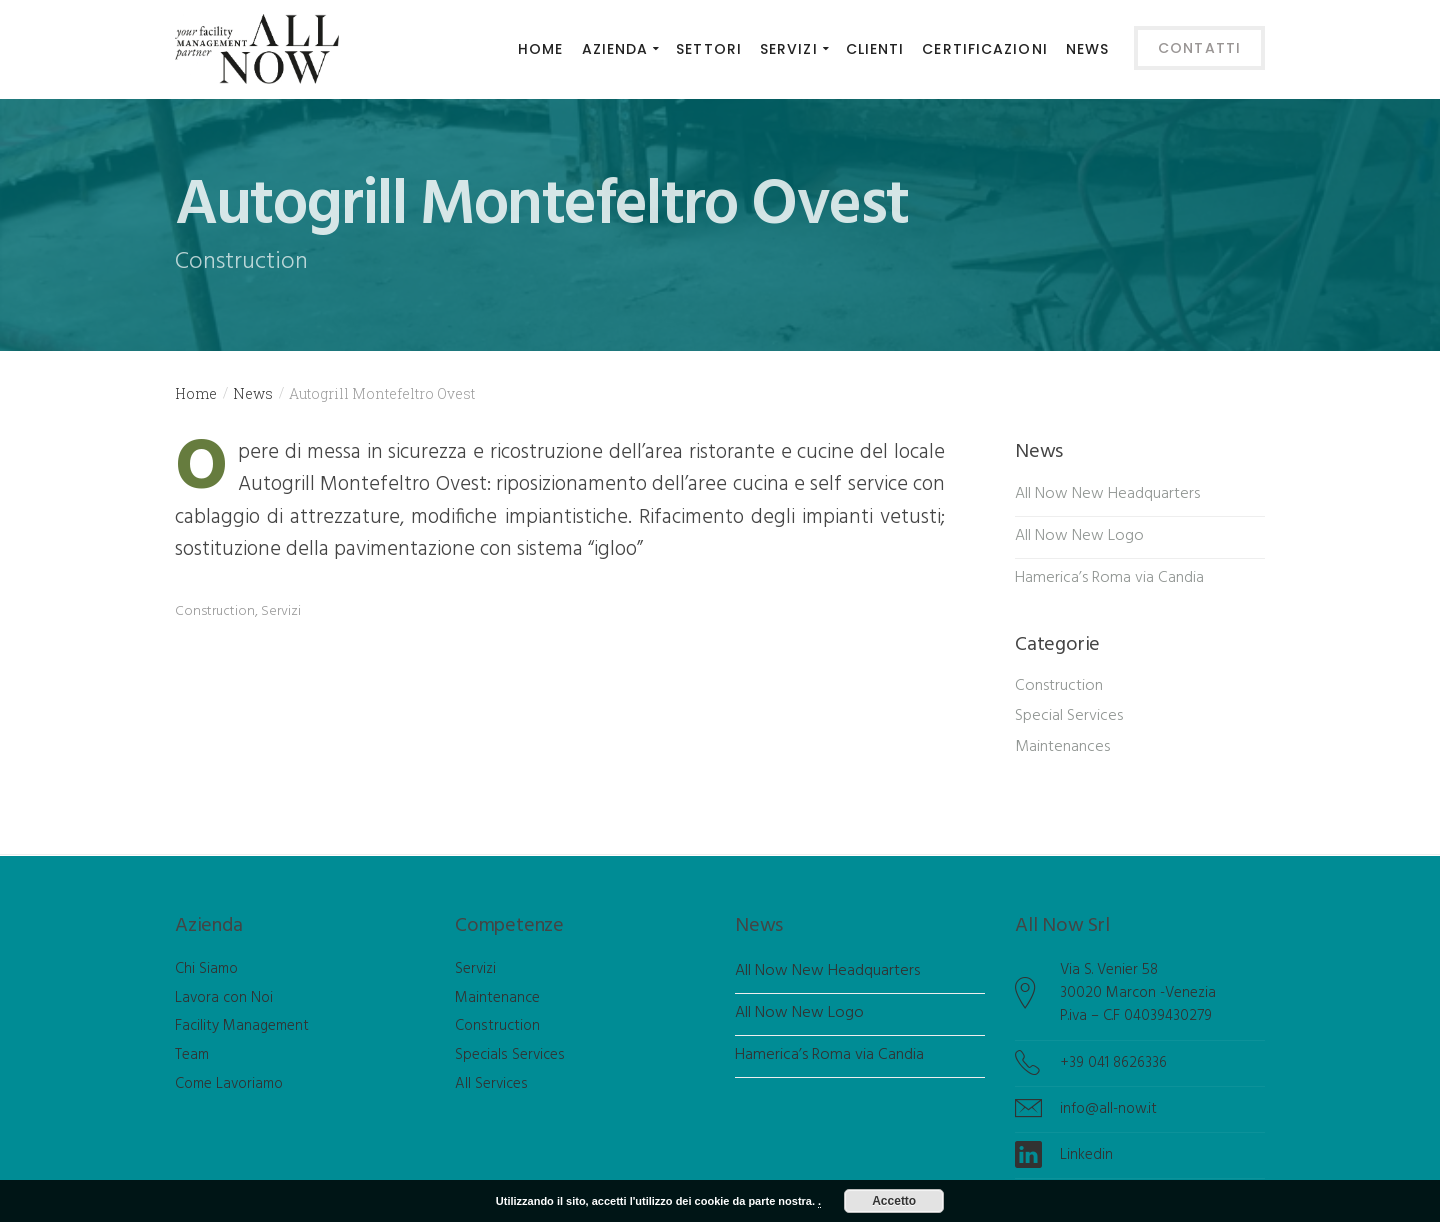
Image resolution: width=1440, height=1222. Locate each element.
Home (196, 393)
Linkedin (1086, 1155)
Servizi (281, 611)
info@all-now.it (1108, 1109)
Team (192, 1055)
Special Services (1069, 716)
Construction (215, 611)
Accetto (894, 1201)
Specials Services (510, 1055)
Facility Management (242, 1026)
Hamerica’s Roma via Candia (1109, 578)
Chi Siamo (206, 969)
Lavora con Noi (224, 998)
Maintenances (1062, 747)
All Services (491, 1084)
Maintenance (497, 998)
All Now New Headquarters (1107, 494)
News (253, 393)
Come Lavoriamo (229, 1084)
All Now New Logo (1079, 536)
